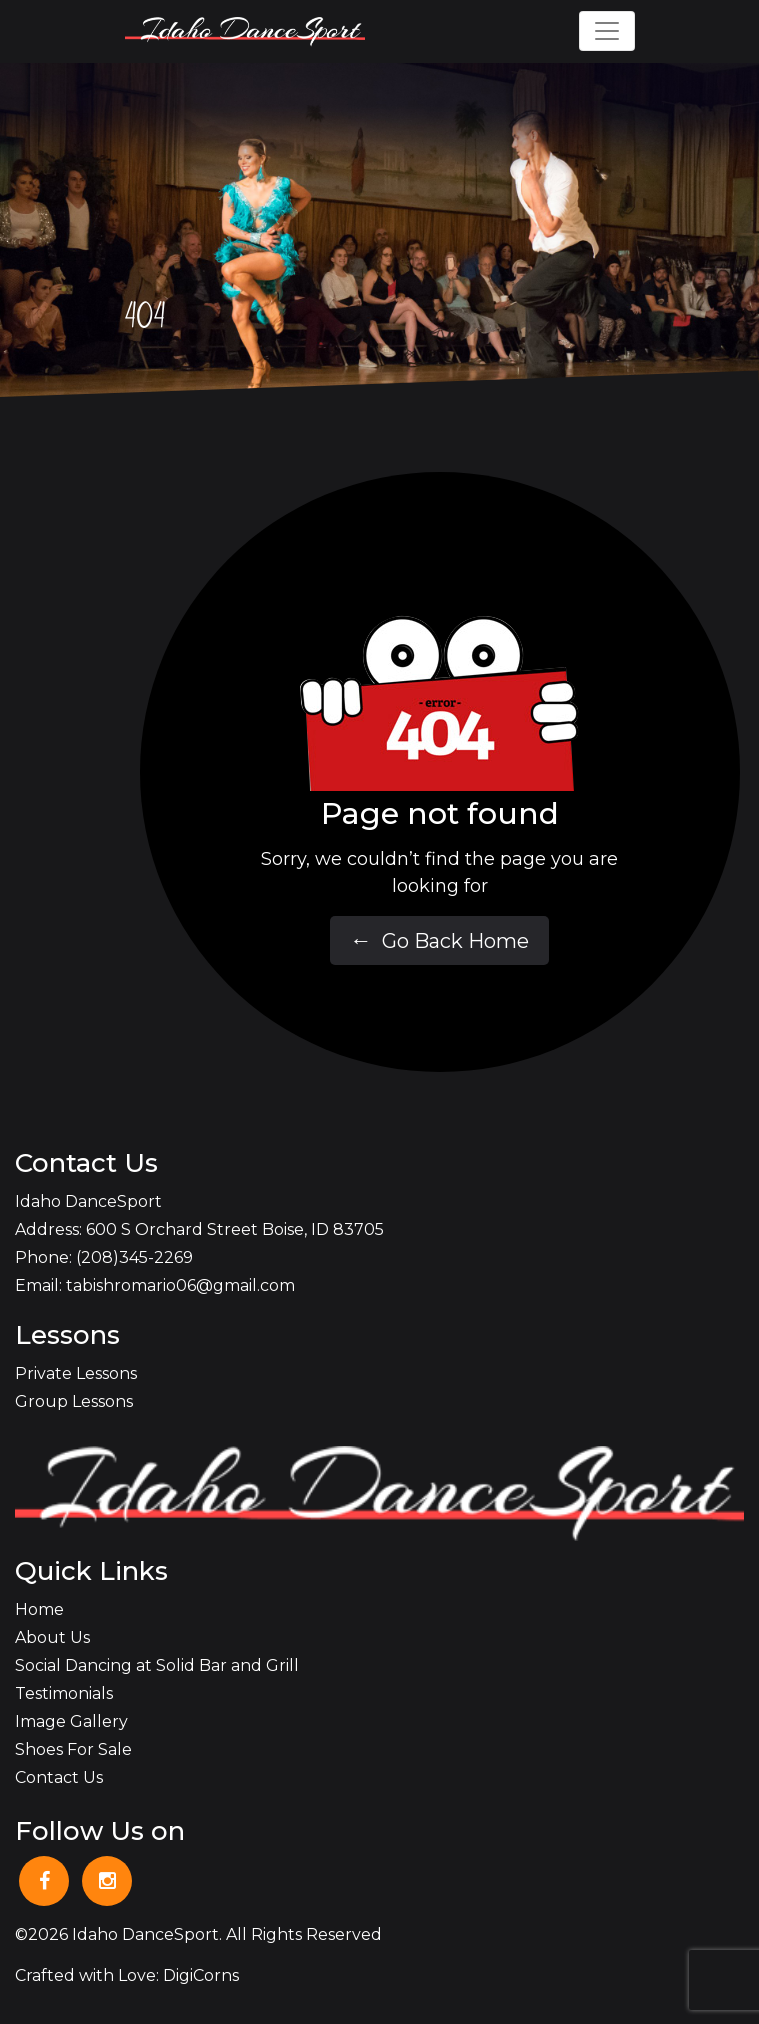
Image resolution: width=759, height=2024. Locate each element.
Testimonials (64, 1693)
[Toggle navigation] (607, 31)
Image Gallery (71, 1721)
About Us (52, 1637)
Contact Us (59, 1777)
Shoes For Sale (73, 1749)
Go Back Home (439, 940)
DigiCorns (201, 1975)
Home (39, 1609)
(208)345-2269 (134, 1257)
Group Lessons (74, 1401)
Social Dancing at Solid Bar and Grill (157, 1665)
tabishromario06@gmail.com (180, 1285)
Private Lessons (76, 1373)
